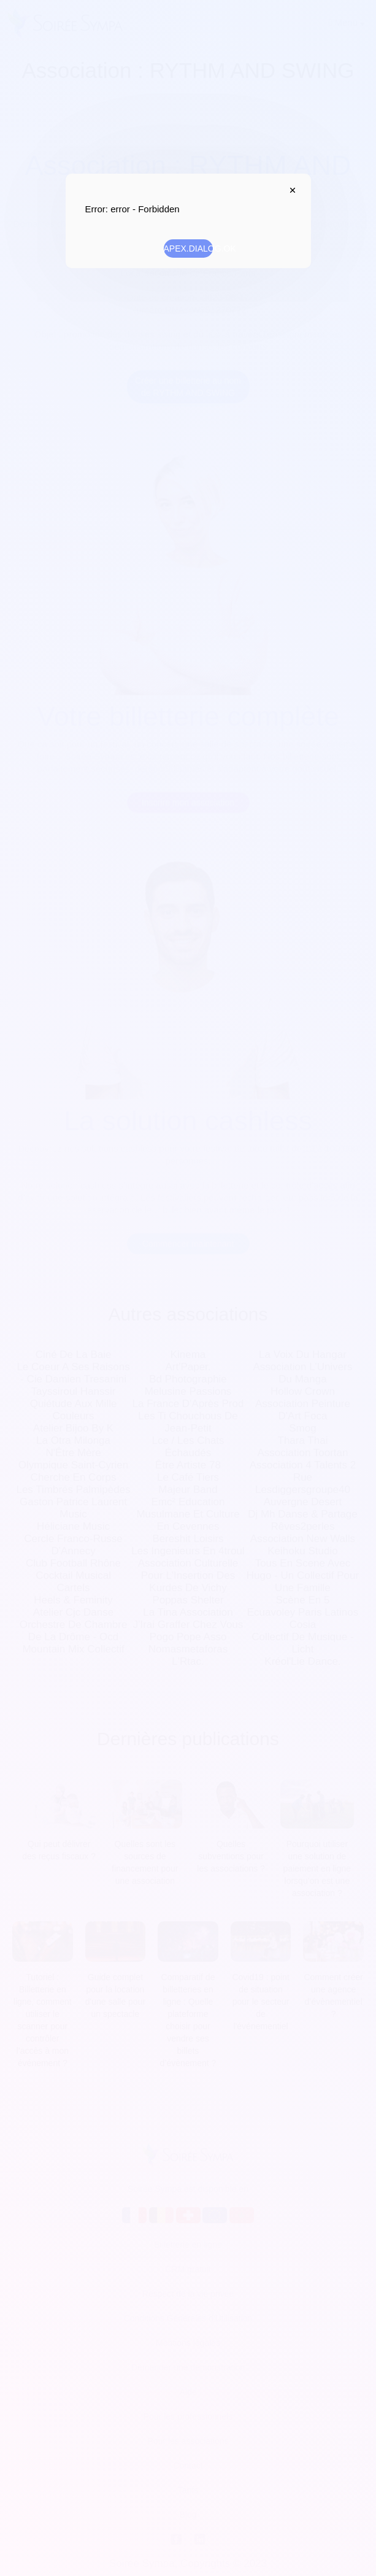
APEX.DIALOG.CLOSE (290, 190)
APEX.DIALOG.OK (188, 248)
